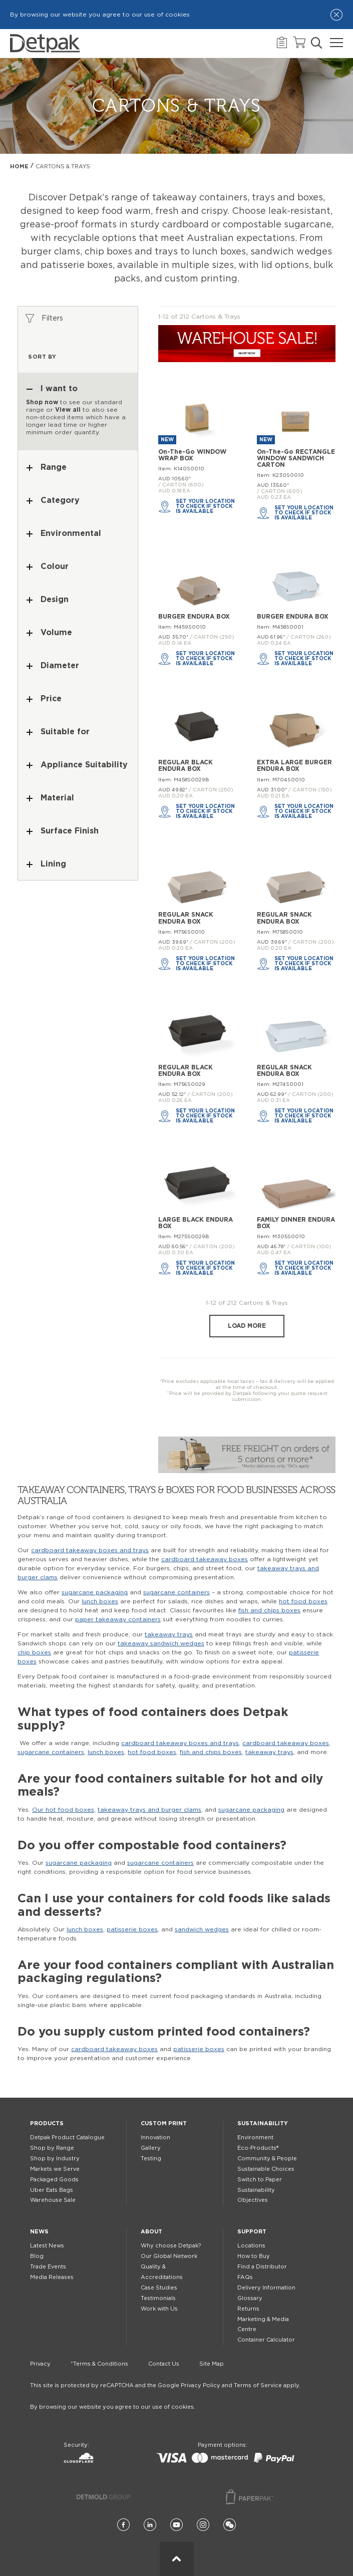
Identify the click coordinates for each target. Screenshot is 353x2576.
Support (251, 2231)
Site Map (211, 2364)
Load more (247, 1326)
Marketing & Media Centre (263, 2325)
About (151, 2231)
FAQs (245, 2277)
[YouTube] (176, 2525)
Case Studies (159, 2288)
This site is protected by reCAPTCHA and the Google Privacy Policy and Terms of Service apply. (165, 2385)
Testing (151, 2158)
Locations (251, 2245)
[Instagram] (203, 2525)
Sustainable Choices (265, 2169)
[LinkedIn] (150, 2525)
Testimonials (158, 2298)
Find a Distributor (262, 2266)
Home (19, 166)
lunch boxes (100, 1601)
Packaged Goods (54, 2179)
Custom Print (164, 2123)
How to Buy (253, 2256)
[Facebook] (123, 2525)
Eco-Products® (257, 2148)
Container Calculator (266, 2340)
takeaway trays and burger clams (149, 1810)
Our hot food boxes (63, 1810)
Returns (248, 2309)
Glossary (249, 2298)
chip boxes (34, 1652)
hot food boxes (303, 1601)
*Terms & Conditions (99, 2364)
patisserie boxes (132, 1929)
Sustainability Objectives (256, 2195)
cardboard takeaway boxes (204, 1559)
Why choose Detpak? (171, 2245)
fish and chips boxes (269, 1610)
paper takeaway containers (118, 1619)
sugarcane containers (176, 1592)
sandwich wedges (202, 1929)
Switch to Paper (259, 2179)
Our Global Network (169, 2256)
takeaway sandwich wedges (161, 1643)
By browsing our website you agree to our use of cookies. (112, 2407)
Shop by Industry (55, 2158)
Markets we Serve (55, 2169)
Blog (37, 2256)
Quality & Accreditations (162, 2272)
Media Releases (52, 2277)
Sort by (42, 357)
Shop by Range (52, 2148)
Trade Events (48, 2266)
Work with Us (159, 2309)
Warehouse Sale (53, 2200)
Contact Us (163, 2364)
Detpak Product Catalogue (67, 2137)
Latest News (47, 2245)
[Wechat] (229, 2525)
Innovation (155, 2137)
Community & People (267, 2158)
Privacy (40, 2364)
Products (47, 2123)
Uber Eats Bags (51, 2190)
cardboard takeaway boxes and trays (90, 1550)
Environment (255, 2137)
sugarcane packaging (95, 1592)
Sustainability (262, 2123)
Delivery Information (266, 2288)
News (39, 2231)
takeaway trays (169, 1634)
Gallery (151, 2148)
